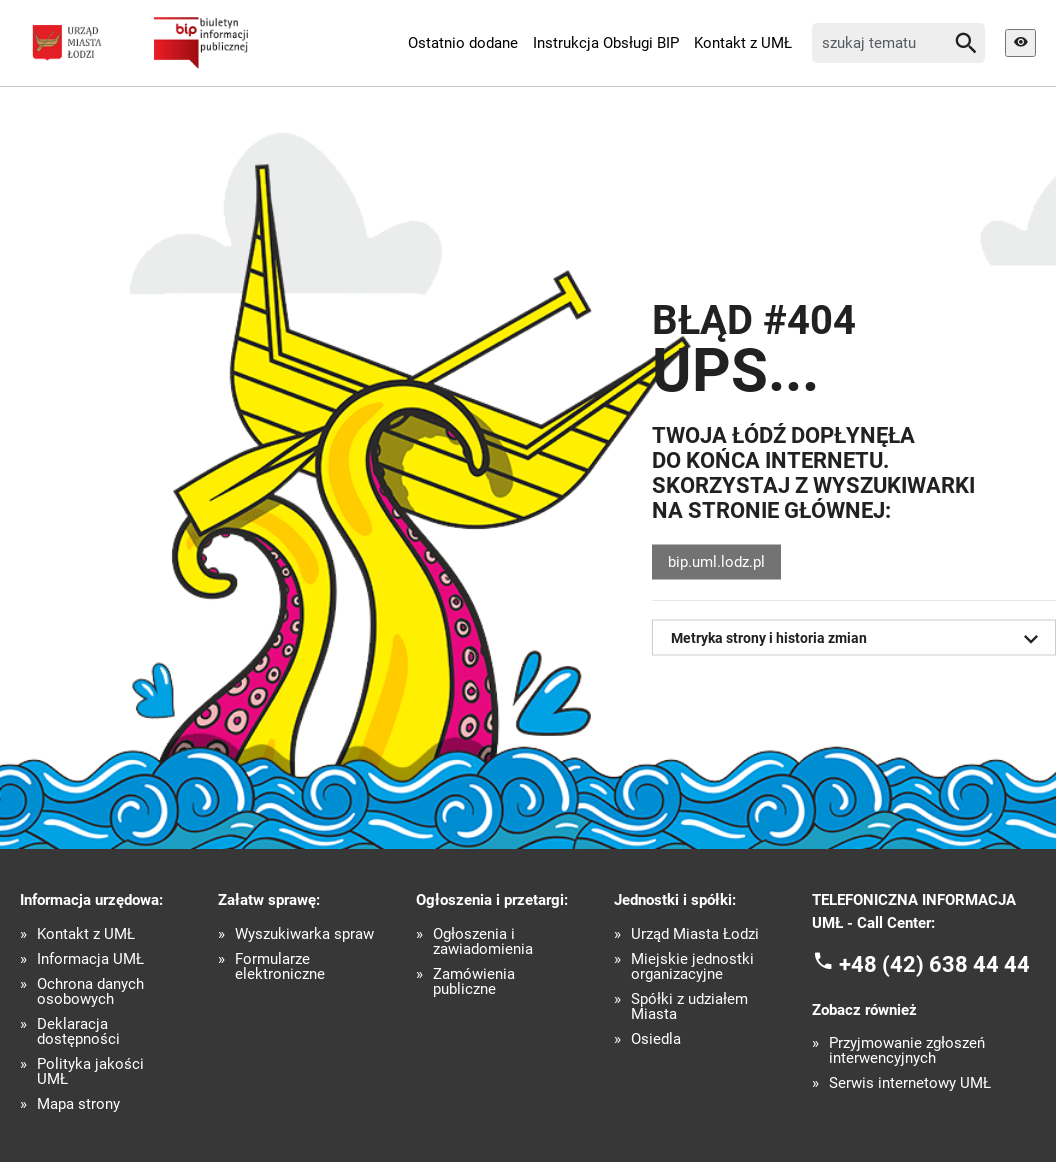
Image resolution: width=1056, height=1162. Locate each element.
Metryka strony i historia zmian (858, 639)
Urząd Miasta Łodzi (695, 934)
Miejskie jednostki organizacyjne (692, 967)
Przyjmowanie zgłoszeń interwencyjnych (907, 1051)
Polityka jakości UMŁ (90, 1072)
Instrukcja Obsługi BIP (606, 43)
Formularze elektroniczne (280, 967)
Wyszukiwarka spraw (304, 934)
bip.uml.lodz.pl (716, 562)
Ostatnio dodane (463, 43)
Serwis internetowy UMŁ (910, 1083)
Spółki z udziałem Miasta (689, 1007)
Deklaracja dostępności (78, 1032)
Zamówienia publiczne (474, 982)
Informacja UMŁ (90, 959)
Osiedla (656, 1039)
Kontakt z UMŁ (743, 43)
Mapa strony (78, 1104)
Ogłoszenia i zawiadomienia (483, 942)
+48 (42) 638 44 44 (934, 964)
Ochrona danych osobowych (90, 992)
